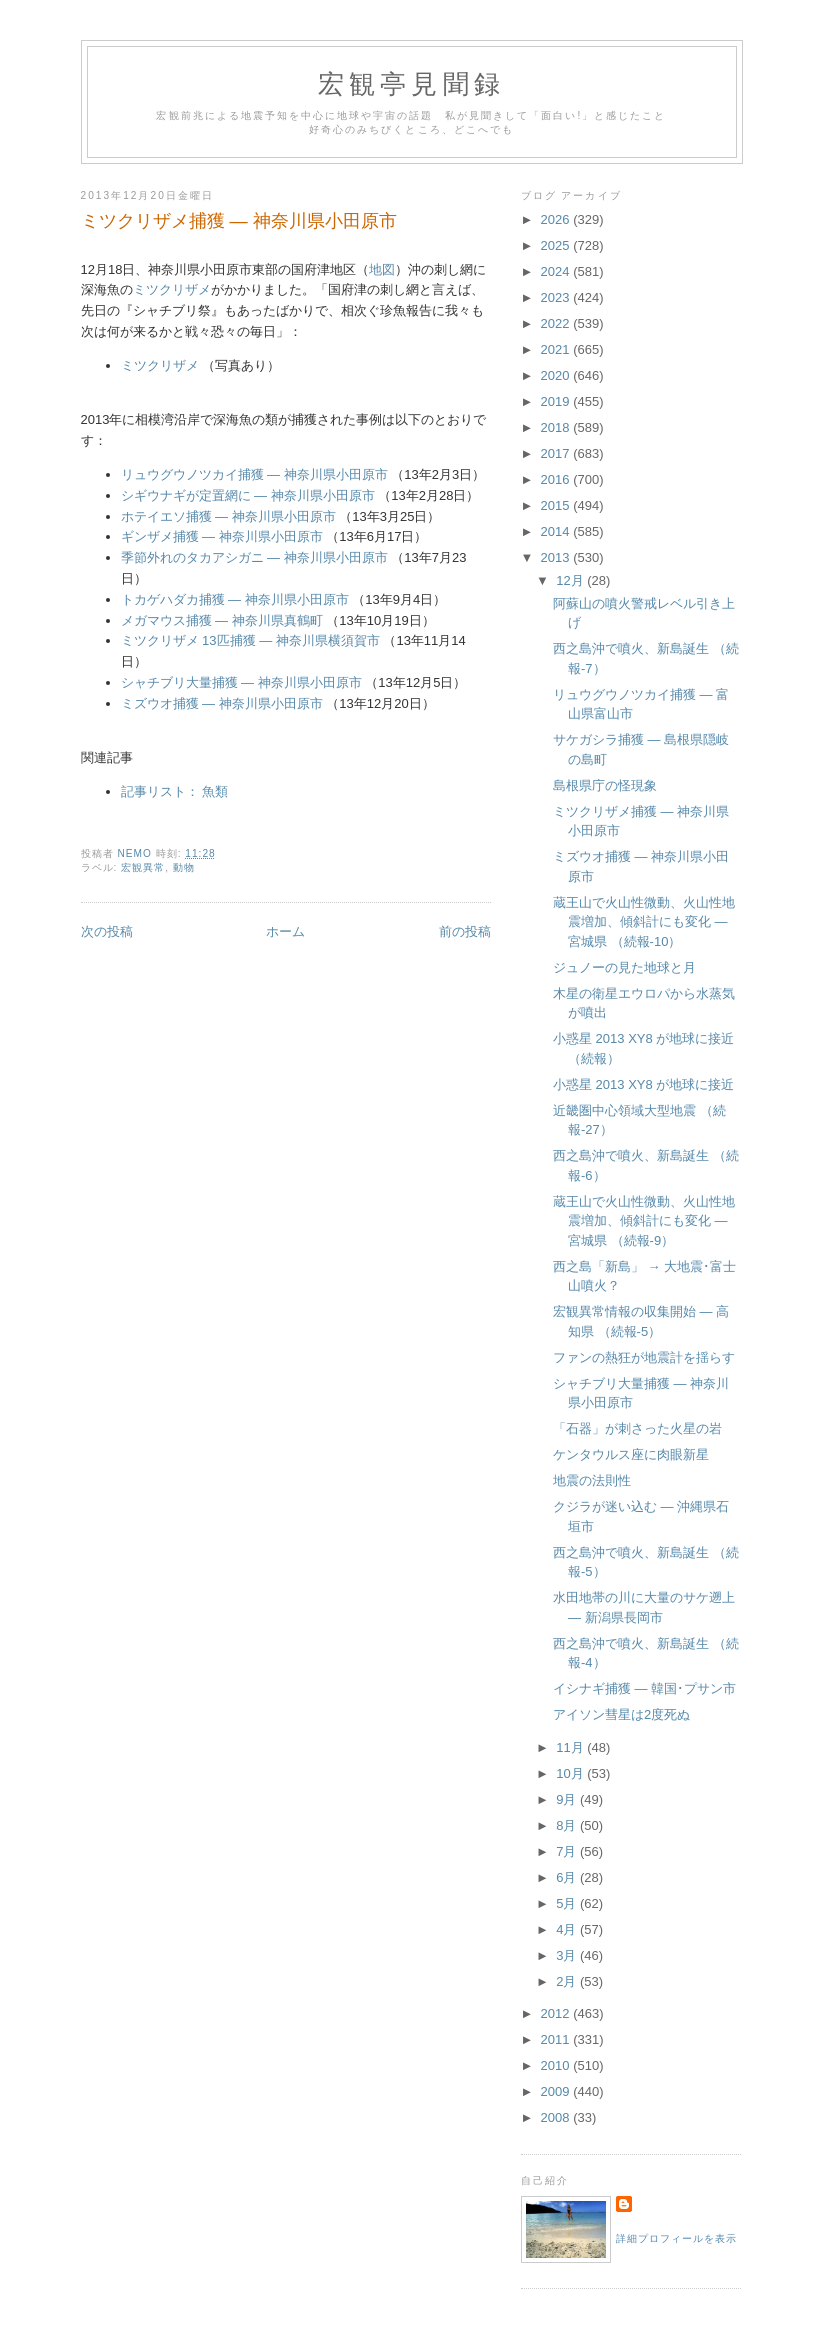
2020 (557, 375)
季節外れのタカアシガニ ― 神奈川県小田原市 (254, 557)
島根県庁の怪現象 (605, 785)
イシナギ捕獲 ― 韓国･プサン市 (644, 1688)
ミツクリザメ (172, 289)
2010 (557, 2065)
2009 (557, 2091)
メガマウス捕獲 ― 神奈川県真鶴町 (222, 620)
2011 (557, 2039)
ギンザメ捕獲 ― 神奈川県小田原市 (222, 536)
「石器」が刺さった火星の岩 (637, 1428)
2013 (557, 557)
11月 (571, 1747)
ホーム (285, 931)
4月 (568, 1929)
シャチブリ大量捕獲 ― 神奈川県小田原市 (241, 682)
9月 (568, 1799)
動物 (184, 867)
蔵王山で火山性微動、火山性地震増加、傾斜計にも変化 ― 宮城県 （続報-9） (644, 1221)
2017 (557, 453)
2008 (557, 2117)
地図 (382, 269)
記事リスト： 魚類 (175, 791)
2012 (557, 2013)
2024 (557, 271)
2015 (557, 505)
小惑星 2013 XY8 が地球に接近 (643, 1084)
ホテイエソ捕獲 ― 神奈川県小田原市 (228, 516)
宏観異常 (143, 867)
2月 (568, 1981)
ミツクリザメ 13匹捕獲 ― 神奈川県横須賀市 (250, 640)
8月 (568, 1825)
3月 (568, 1955)
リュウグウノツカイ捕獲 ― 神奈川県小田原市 (254, 474)
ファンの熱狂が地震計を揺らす (644, 1357)
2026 (557, 219)
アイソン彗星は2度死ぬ (621, 1714)
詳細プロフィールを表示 (676, 2238)
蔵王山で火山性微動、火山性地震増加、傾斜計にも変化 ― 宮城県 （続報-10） (644, 922)
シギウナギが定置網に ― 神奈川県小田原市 (248, 495)
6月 (568, 1877)
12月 (571, 580)
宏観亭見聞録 (411, 84)
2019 (557, 401)
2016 (557, 479)
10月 (571, 1773)
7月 (568, 1851)
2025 (557, 245)
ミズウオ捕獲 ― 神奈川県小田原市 (222, 703)
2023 (557, 297)
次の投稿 (107, 931)
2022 (557, 323)
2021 (557, 349)
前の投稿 (465, 931)
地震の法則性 (592, 1480)
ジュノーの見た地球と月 (624, 967)
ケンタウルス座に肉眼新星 (631, 1454)
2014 (557, 531)
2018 (557, 427)
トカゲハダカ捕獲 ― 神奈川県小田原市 (235, 599)
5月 (568, 1903)
